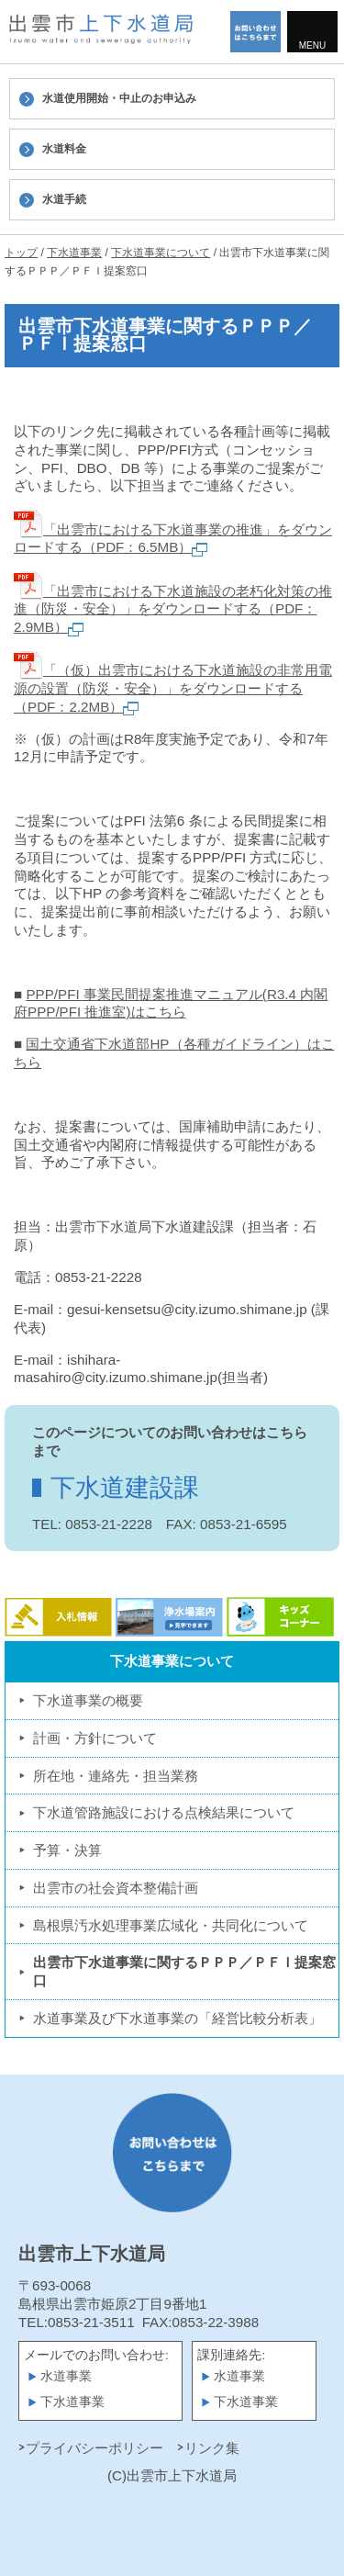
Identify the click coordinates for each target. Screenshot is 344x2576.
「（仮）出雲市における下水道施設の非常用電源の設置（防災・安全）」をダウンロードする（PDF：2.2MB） (173, 688)
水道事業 (66, 2376)
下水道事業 (72, 2402)
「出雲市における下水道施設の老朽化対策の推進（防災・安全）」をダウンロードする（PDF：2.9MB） (173, 609)
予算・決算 (67, 1850)
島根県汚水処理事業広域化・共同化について (170, 1925)
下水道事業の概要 (88, 1700)
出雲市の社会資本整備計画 (115, 1887)
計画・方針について (95, 1738)
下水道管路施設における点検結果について (163, 1812)
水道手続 (64, 199)
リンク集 (211, 2448)
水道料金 (64, 148)
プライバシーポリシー (94, 2448)
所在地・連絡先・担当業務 (115, 1775)
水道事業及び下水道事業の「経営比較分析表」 (177, 2018)
